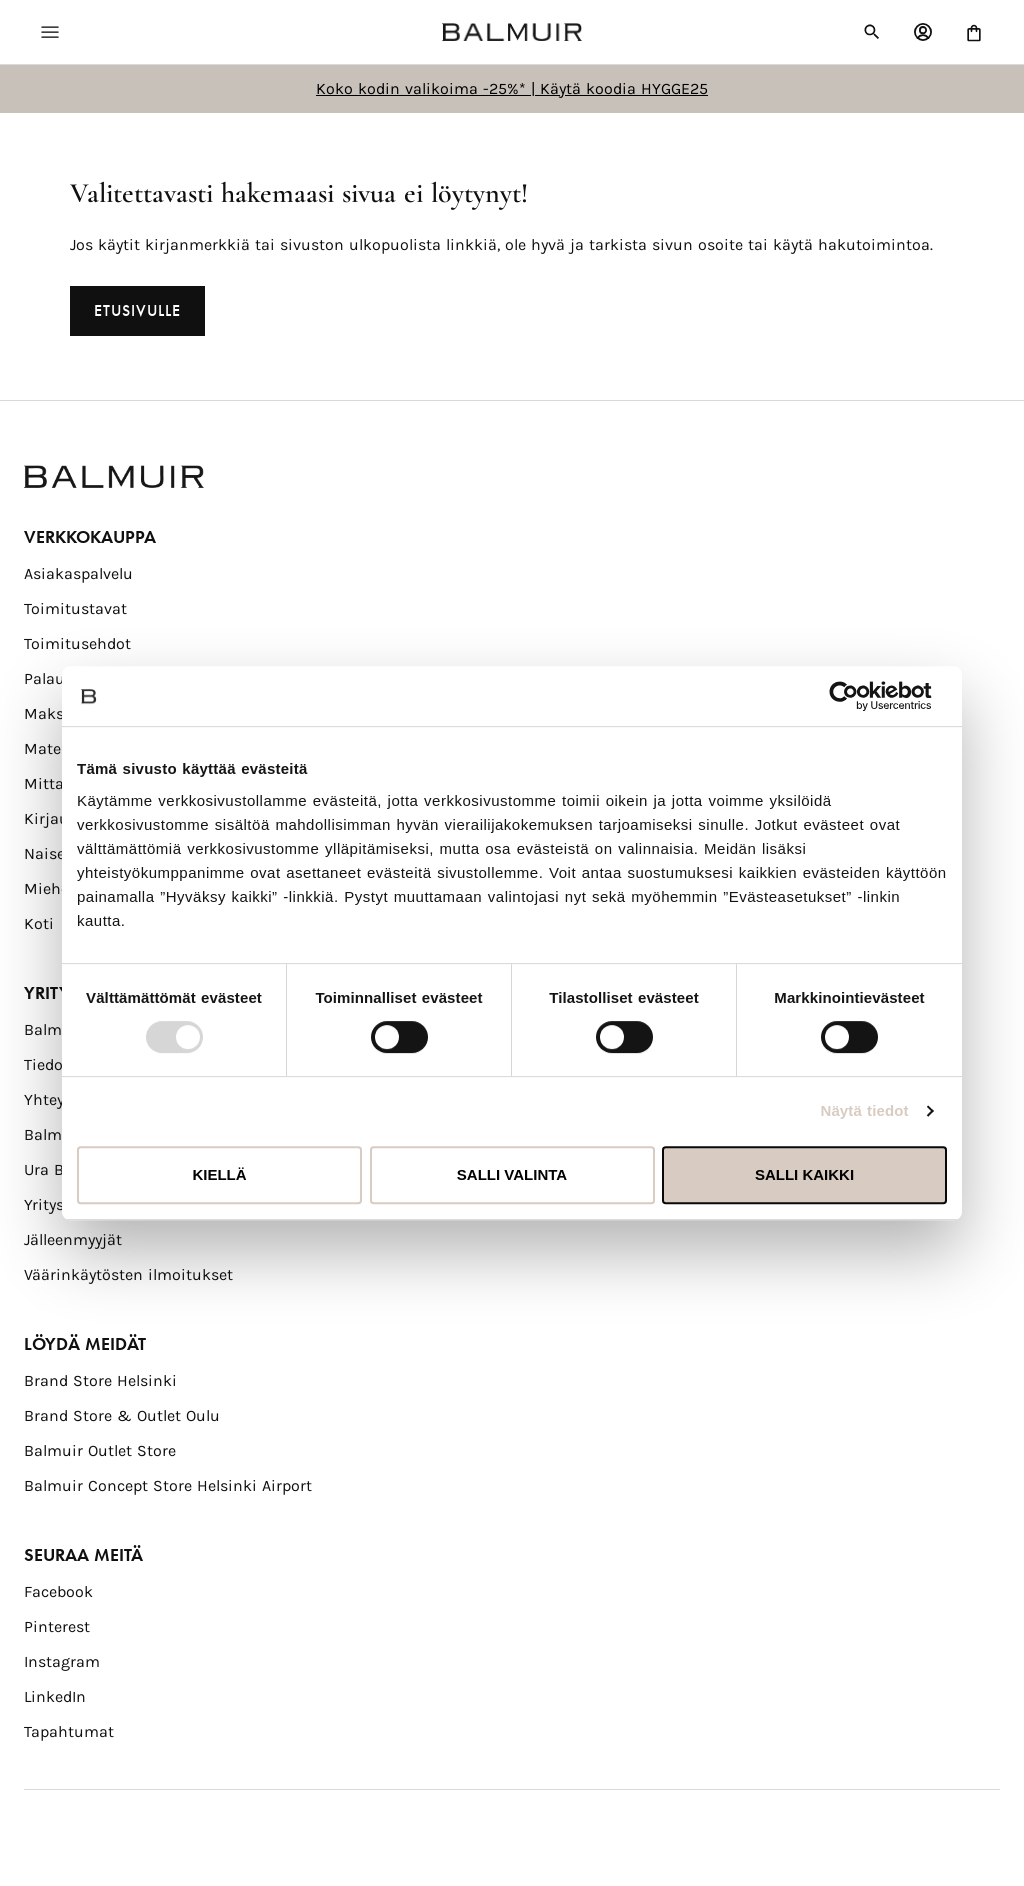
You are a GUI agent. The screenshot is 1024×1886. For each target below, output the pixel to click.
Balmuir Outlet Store (100, 1450)
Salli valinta (512, 1174)
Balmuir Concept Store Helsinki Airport (168, 1485)
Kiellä (219, 1174)
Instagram (62, 1661)
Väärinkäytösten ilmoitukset (128, 1274)
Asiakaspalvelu (78, 573)
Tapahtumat (69, 1731)
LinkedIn (55, 1696)
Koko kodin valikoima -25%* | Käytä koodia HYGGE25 (512, 88)
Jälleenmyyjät (73, 1239)
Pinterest (57, 1626)
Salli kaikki (804, 1174)
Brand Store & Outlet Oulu (122, 1415)
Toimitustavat (75, 608)
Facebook (58, 1591)
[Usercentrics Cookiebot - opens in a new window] (859, 696)
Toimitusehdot (77, 643)
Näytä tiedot (865, 1110)
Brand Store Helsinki (100, 1380)
